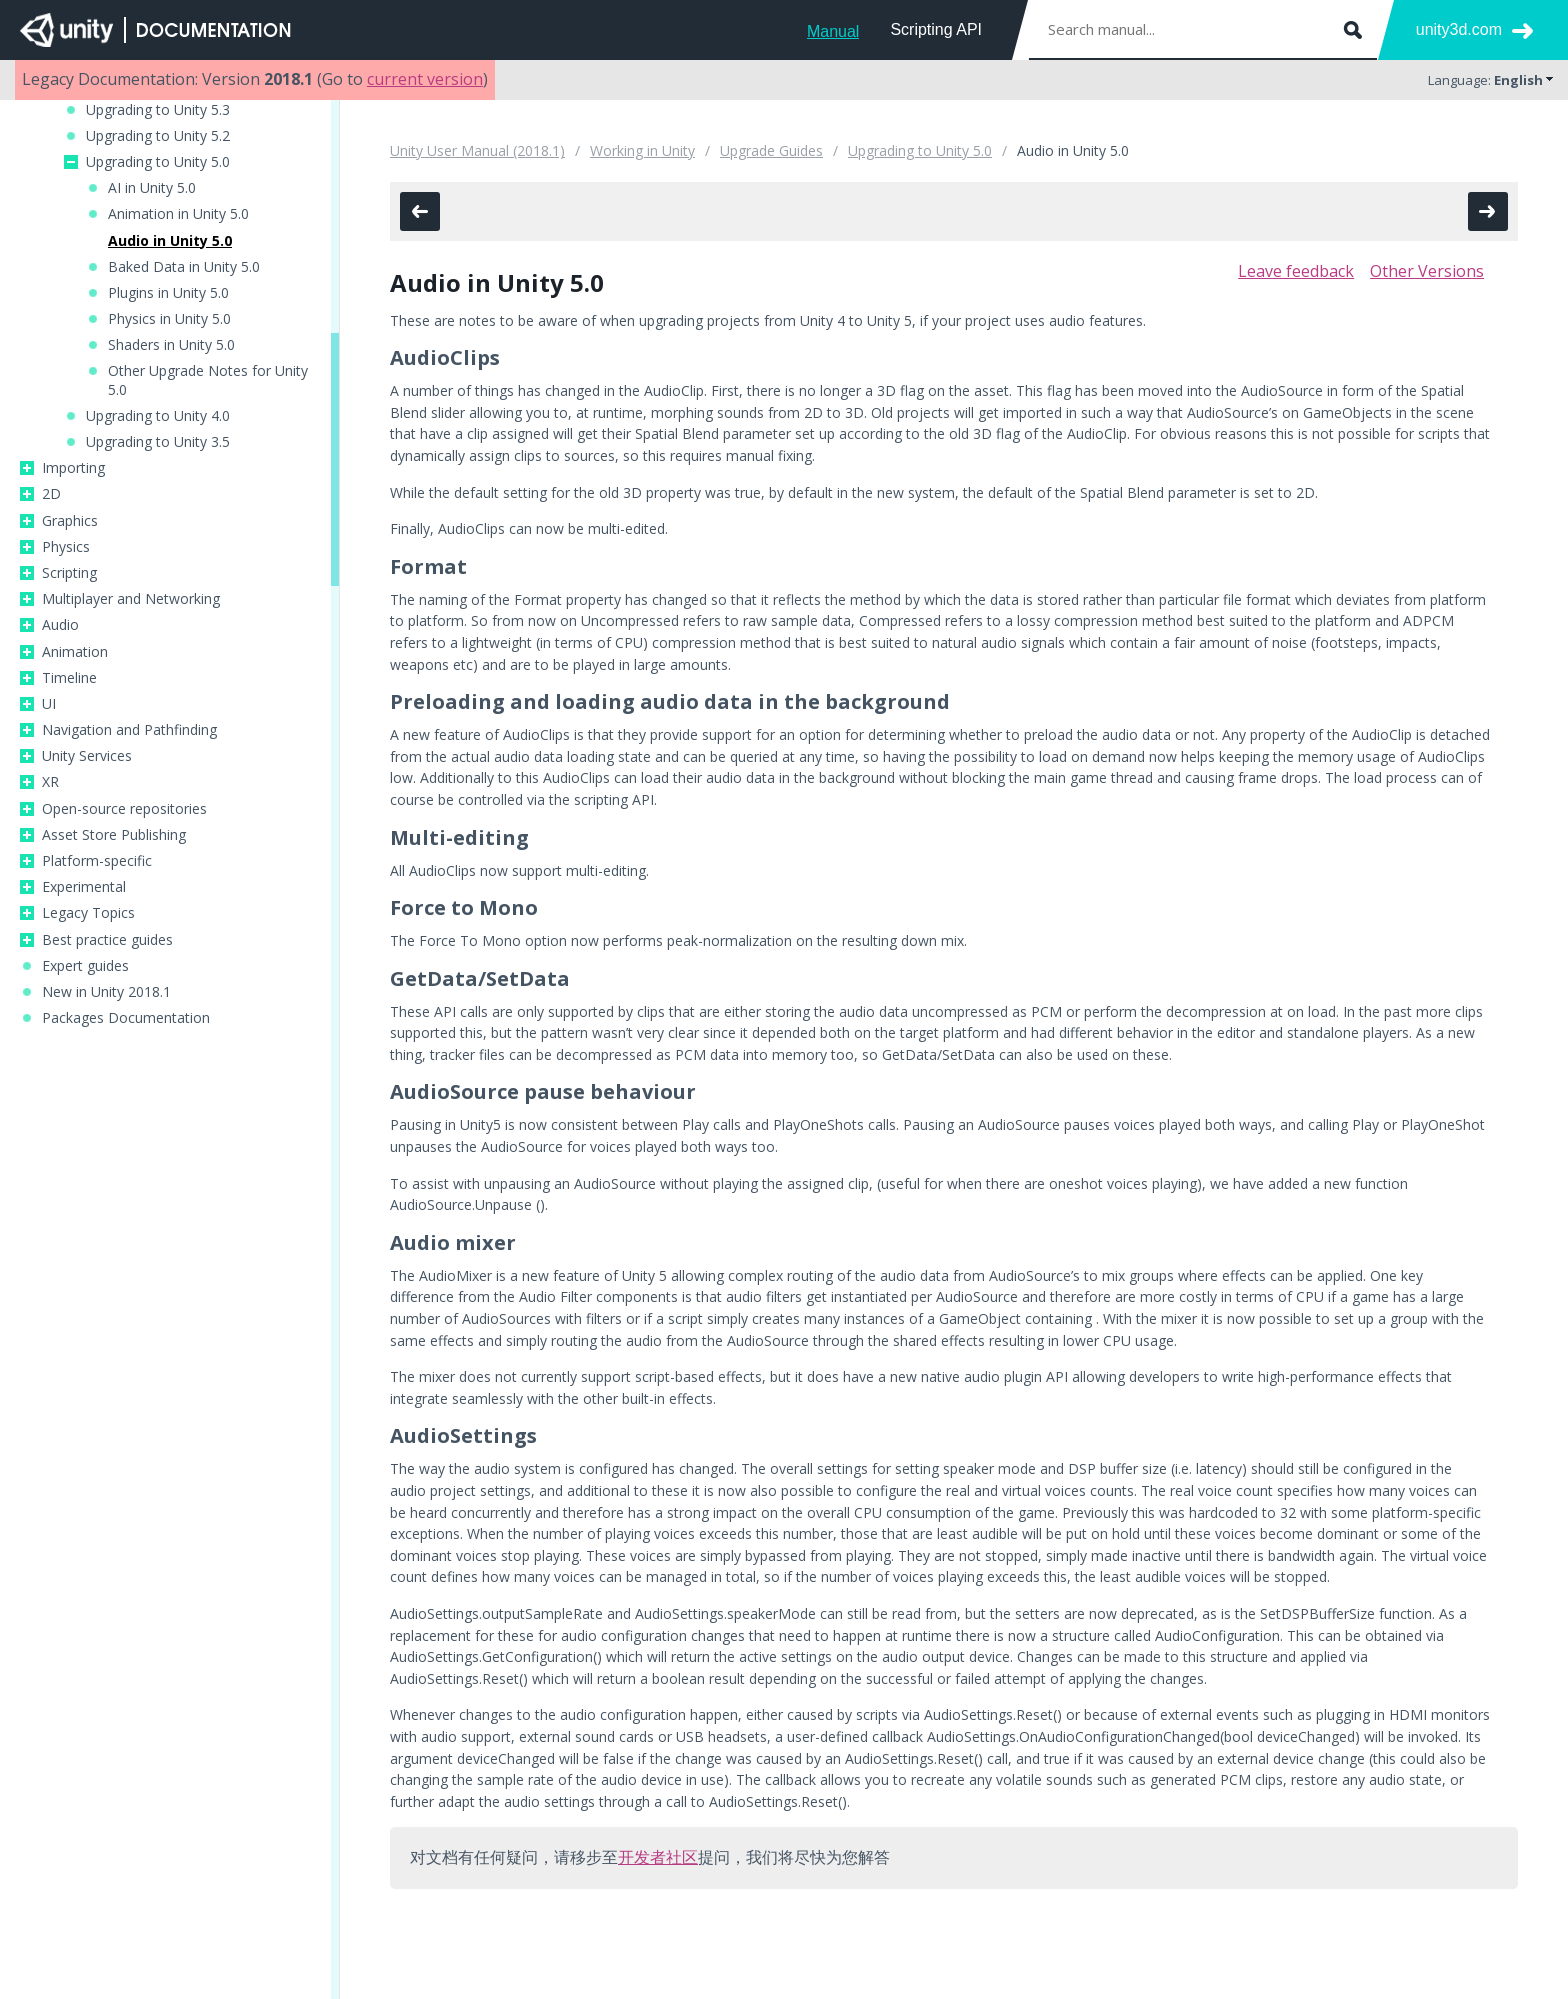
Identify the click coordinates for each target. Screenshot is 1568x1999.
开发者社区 (658, 1857)
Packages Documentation (126, 1018)
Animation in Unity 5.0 (178, 214)
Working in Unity (642, 150)
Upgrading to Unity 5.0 (158, 162)
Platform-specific (97, 861)
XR (50, 782)
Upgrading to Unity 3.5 (158, 442)
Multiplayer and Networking (131, 599)
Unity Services (87, 756)
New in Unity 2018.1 (106, 992)
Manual (833, 31)
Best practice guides (107, 940)
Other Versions (1427, 271)
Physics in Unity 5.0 (169, 319)
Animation (75, 652)
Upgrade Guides (771, 150)
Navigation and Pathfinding (129, 730)
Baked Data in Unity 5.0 (184, 267)
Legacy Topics (88, 913)
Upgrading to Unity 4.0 (158, 416)
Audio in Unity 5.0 (170, 241)
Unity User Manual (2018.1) (477, 150)
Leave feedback (1296, 271)
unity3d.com (1459, 29)
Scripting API (936, 29)
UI (49, 704)
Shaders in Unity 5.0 (171, 345)
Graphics (70, 521)
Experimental (84, 887)
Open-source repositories (124, 809)
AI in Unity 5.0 (152, 188)
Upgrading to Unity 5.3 (158, 110)
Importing (73, 468)
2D (51, 494)
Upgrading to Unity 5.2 (158, 136)
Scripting (69, 573)
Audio (60, 625)
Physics (66, 547)
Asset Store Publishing (114, 835)
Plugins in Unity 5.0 (168, 293)
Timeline (69, 678)
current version (425, 79)
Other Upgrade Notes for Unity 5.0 (208, 380)
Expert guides (85, 966)
